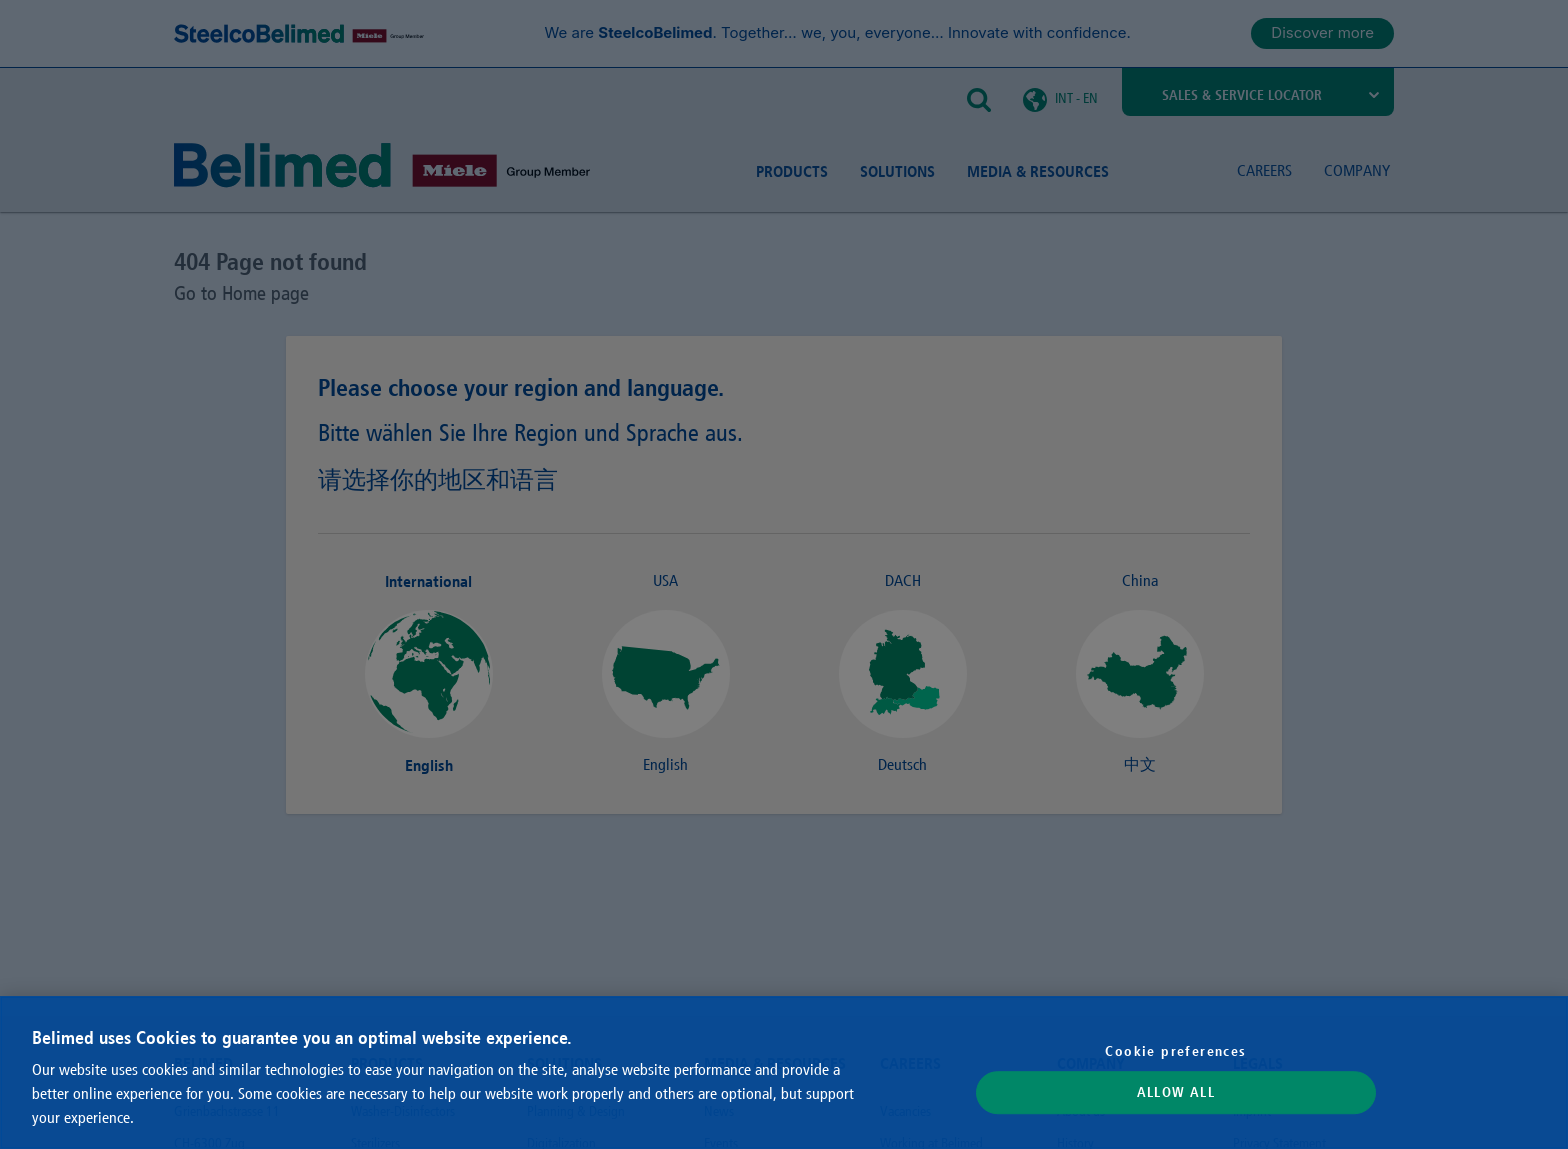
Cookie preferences (1175, 1051)
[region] (784, 1072)
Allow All (1176, 1093)
